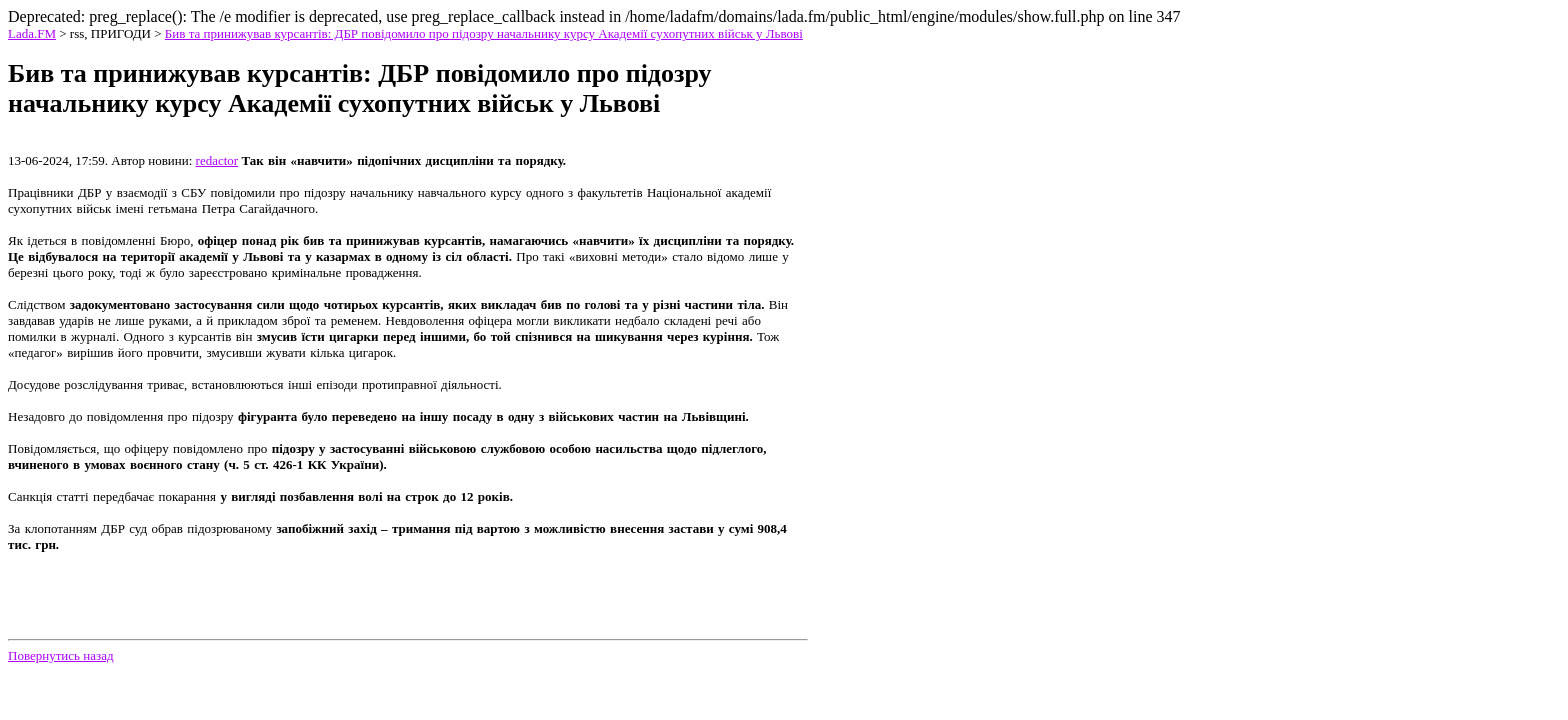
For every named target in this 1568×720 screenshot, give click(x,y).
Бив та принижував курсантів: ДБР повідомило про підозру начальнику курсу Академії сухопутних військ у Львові (484, 33)
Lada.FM (32, 33)
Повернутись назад (61, 655)
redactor (217, 160)
